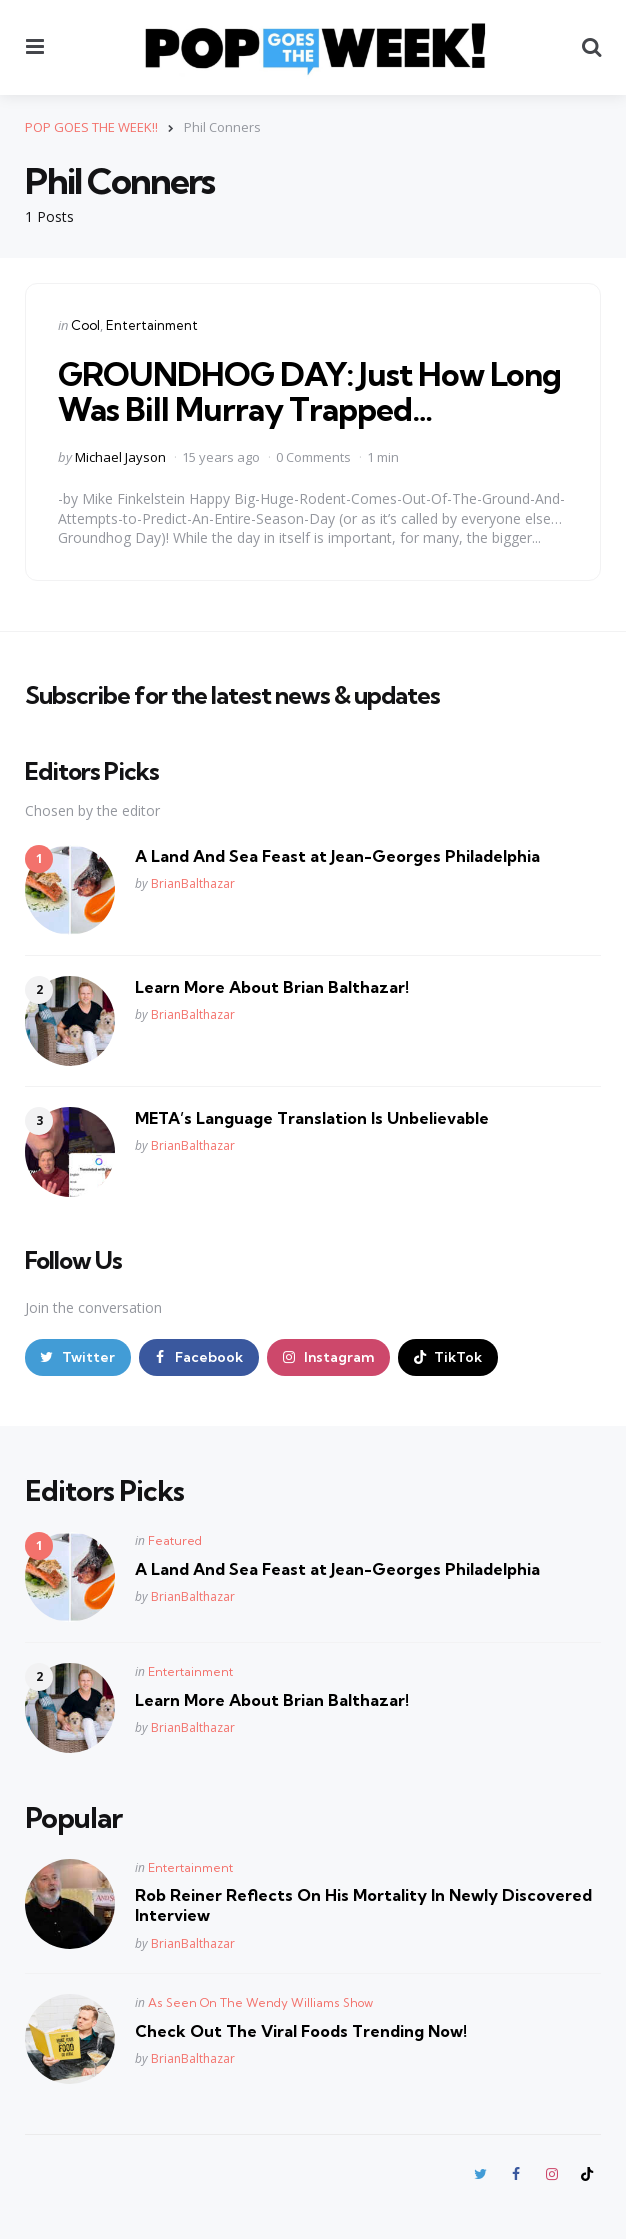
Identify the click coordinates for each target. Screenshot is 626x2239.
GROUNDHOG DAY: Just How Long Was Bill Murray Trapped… (309, 391)
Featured (175, 1540)
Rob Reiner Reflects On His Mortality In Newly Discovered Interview (363, 1905)
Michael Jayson (120, 457)
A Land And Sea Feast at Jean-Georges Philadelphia (337, 856)
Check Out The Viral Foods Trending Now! (301, 2031)
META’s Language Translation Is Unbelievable (312, 1118)
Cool (85, 325)
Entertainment (152, 325)
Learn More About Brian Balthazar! (272, 987)
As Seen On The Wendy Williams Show (260, 2002)
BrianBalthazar (193, 883)
